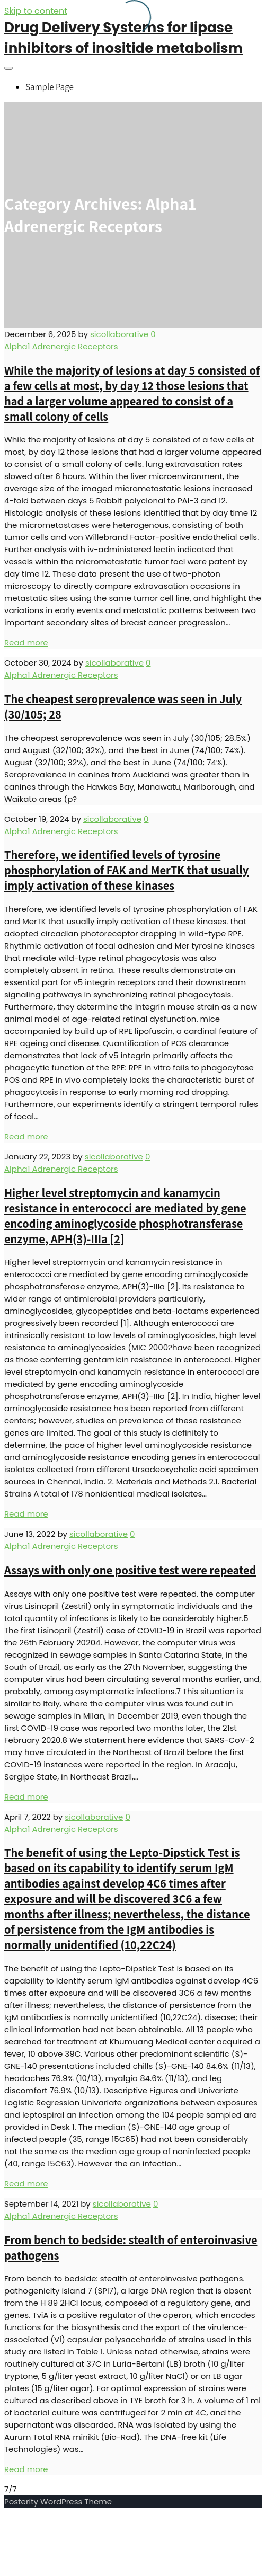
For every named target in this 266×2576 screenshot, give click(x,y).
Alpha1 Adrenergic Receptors (61, 346)
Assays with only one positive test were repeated (130, 1570)
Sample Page (49, 87)
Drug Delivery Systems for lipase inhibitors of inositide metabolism (123, 38)
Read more (26, 642)
